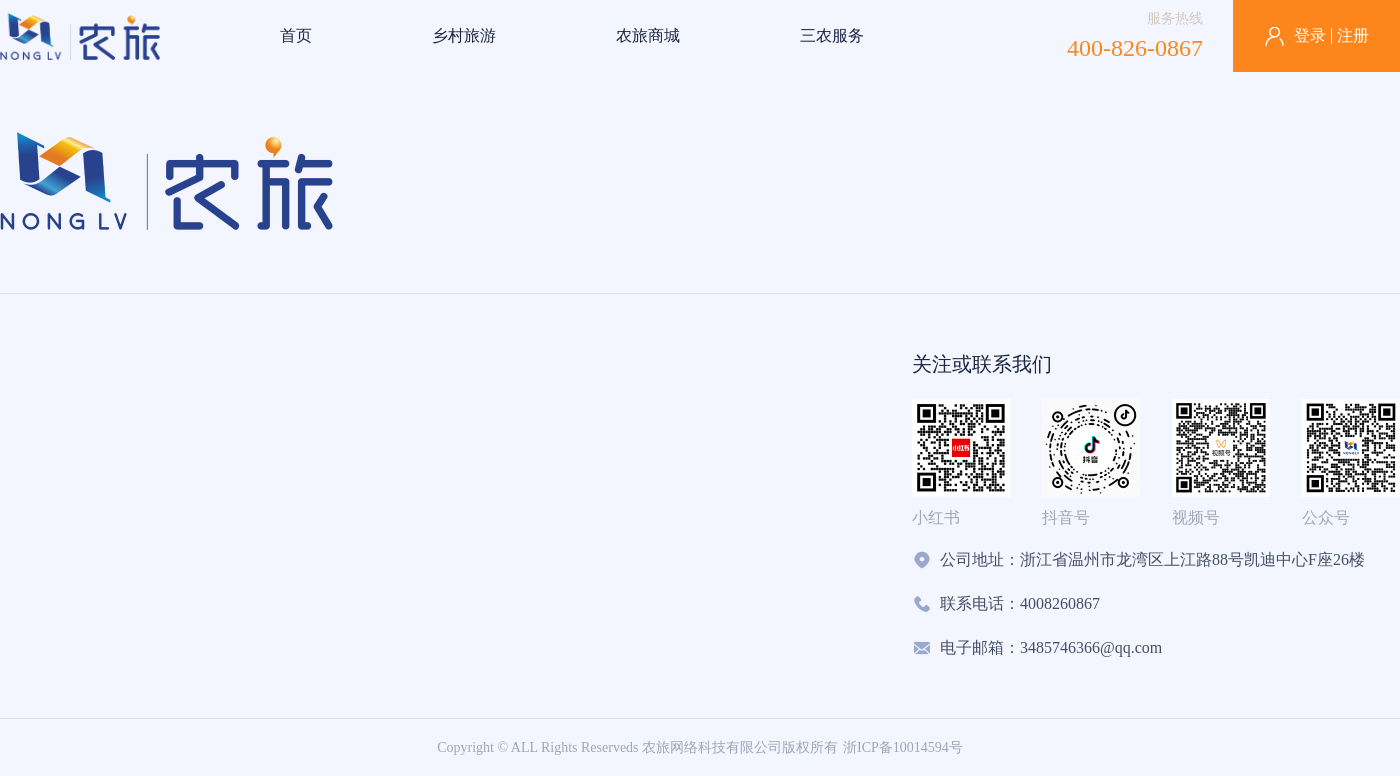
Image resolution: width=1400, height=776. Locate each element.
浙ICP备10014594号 (903, 748)
